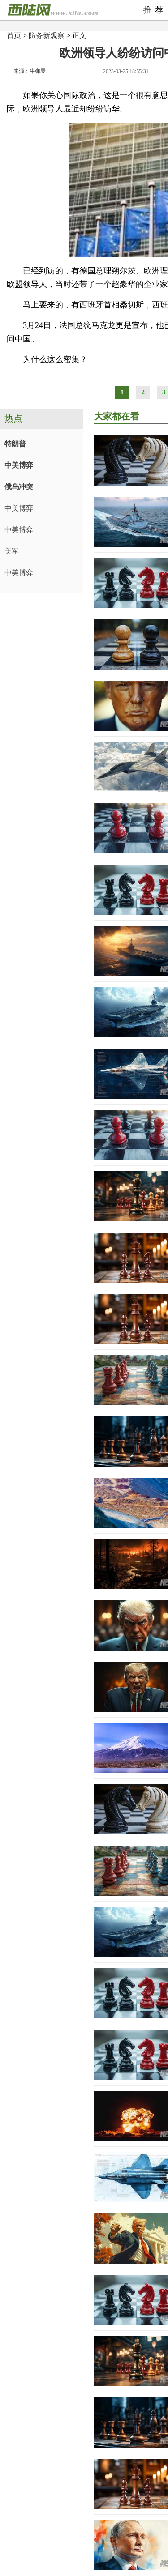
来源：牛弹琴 (29, 71)
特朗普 (15, 444)
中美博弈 (18, 465)
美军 (11, 551)
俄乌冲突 (18, 486)
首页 (14, 35)
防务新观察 (47, 35)
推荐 (155, 9)
